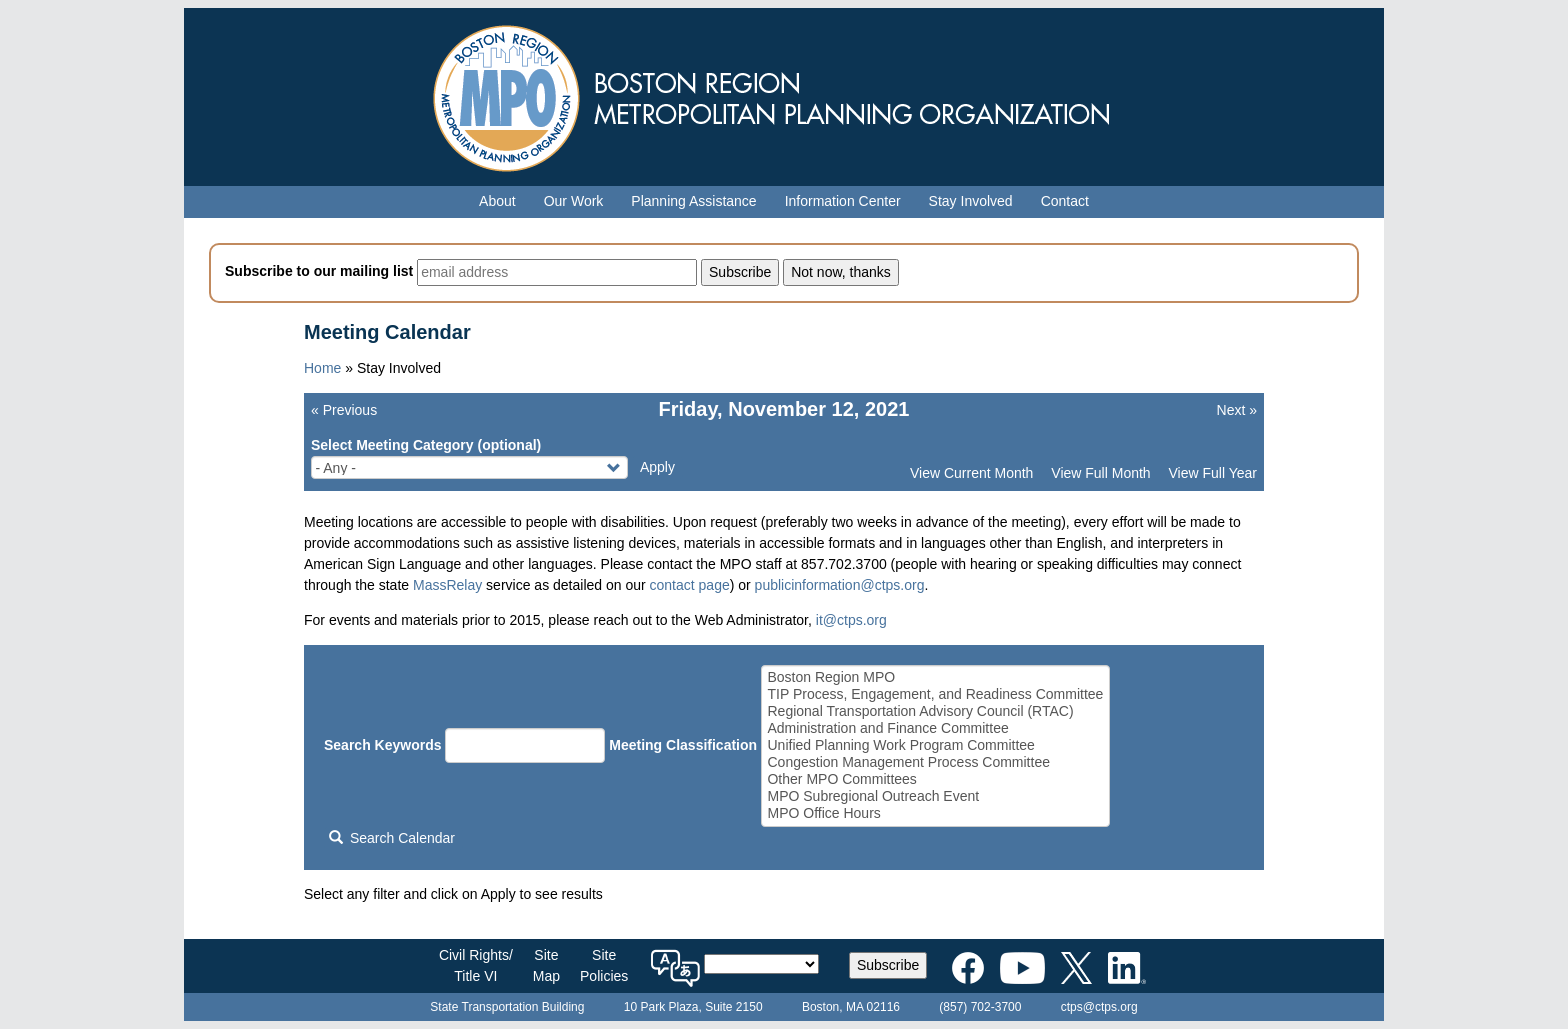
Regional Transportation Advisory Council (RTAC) (935, 711)
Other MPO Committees (935, 779)
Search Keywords (383, 745)
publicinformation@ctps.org (840, 585)
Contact (1065, 201)
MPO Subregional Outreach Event (935, 796)
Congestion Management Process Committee (935, 762)
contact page (690, 585)
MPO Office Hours (935, 813)
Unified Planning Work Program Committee (935, 745)
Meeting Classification (683, 745)
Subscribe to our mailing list (319, 271)
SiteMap (546, 965)
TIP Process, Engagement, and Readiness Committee (935, 694)
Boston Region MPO (935, 677)
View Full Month (1100, 473)
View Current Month (971, 473)
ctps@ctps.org (1099, 1007)
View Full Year (1213, 473)
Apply (657, 467)
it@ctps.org (851, 620)
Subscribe (888, 965)
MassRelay (447, 585)
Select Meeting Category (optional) (426, 445)
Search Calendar (392, 838)
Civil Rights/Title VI (476, 965)
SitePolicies (604, 965)
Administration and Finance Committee (935, 728)
